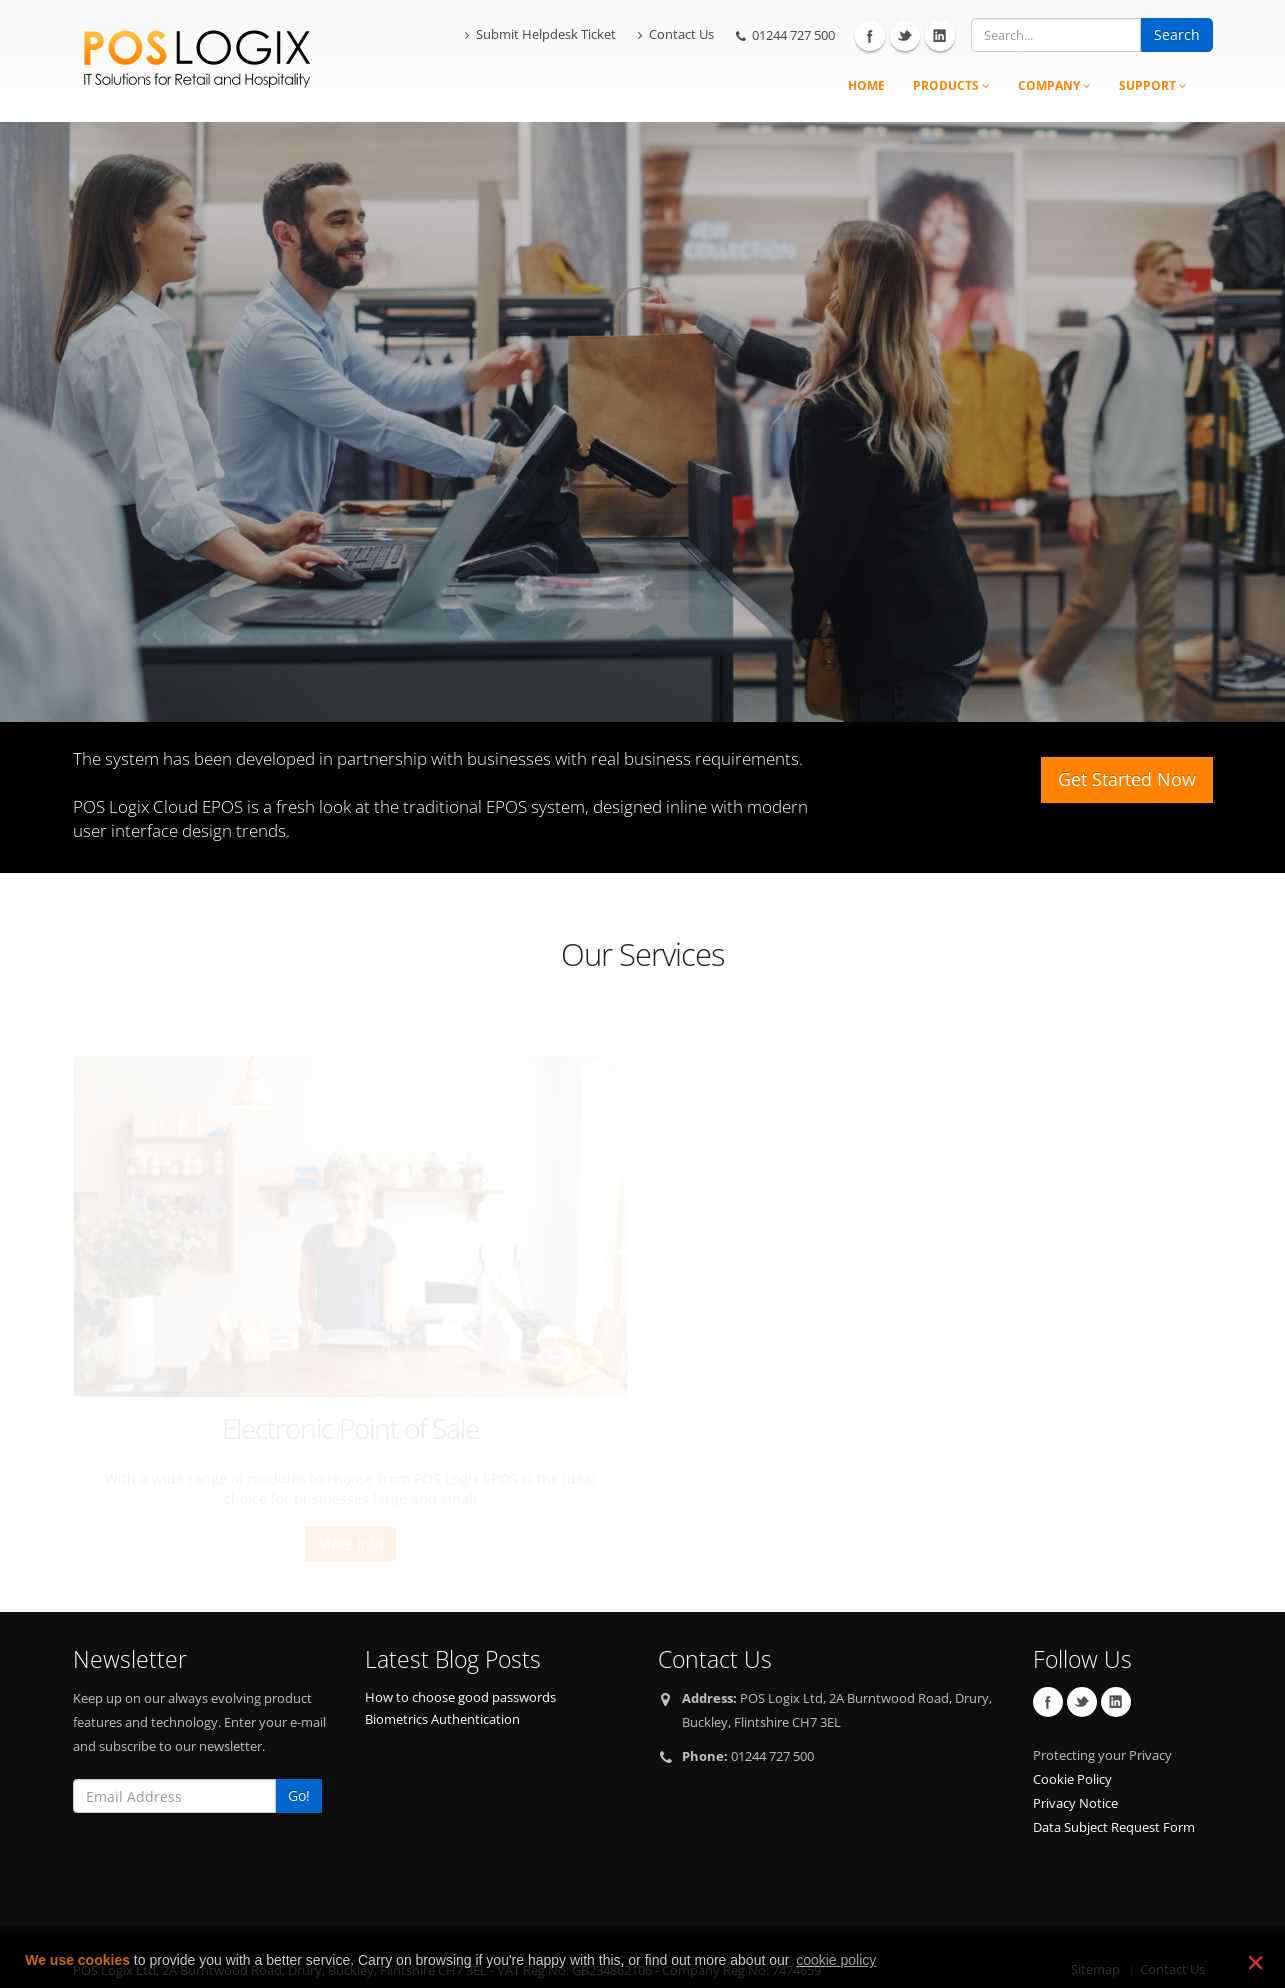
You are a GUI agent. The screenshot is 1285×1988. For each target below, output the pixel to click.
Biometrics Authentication (442, 1689)
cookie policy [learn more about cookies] (836, 1960)
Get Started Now (1127, 779)
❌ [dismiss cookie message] (1254, 1962)
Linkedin (940, 36)
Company (1054, 85)
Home (866, 85)
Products (951, 85)
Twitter (905, 36)
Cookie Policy (1072, 1749)
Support (1153, 85)
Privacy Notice (1075, 1773)
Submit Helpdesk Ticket (540, 34)
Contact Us (676, 34)
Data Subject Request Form (1114, 1797)
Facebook (870, 36)
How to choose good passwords (460, 1667)
